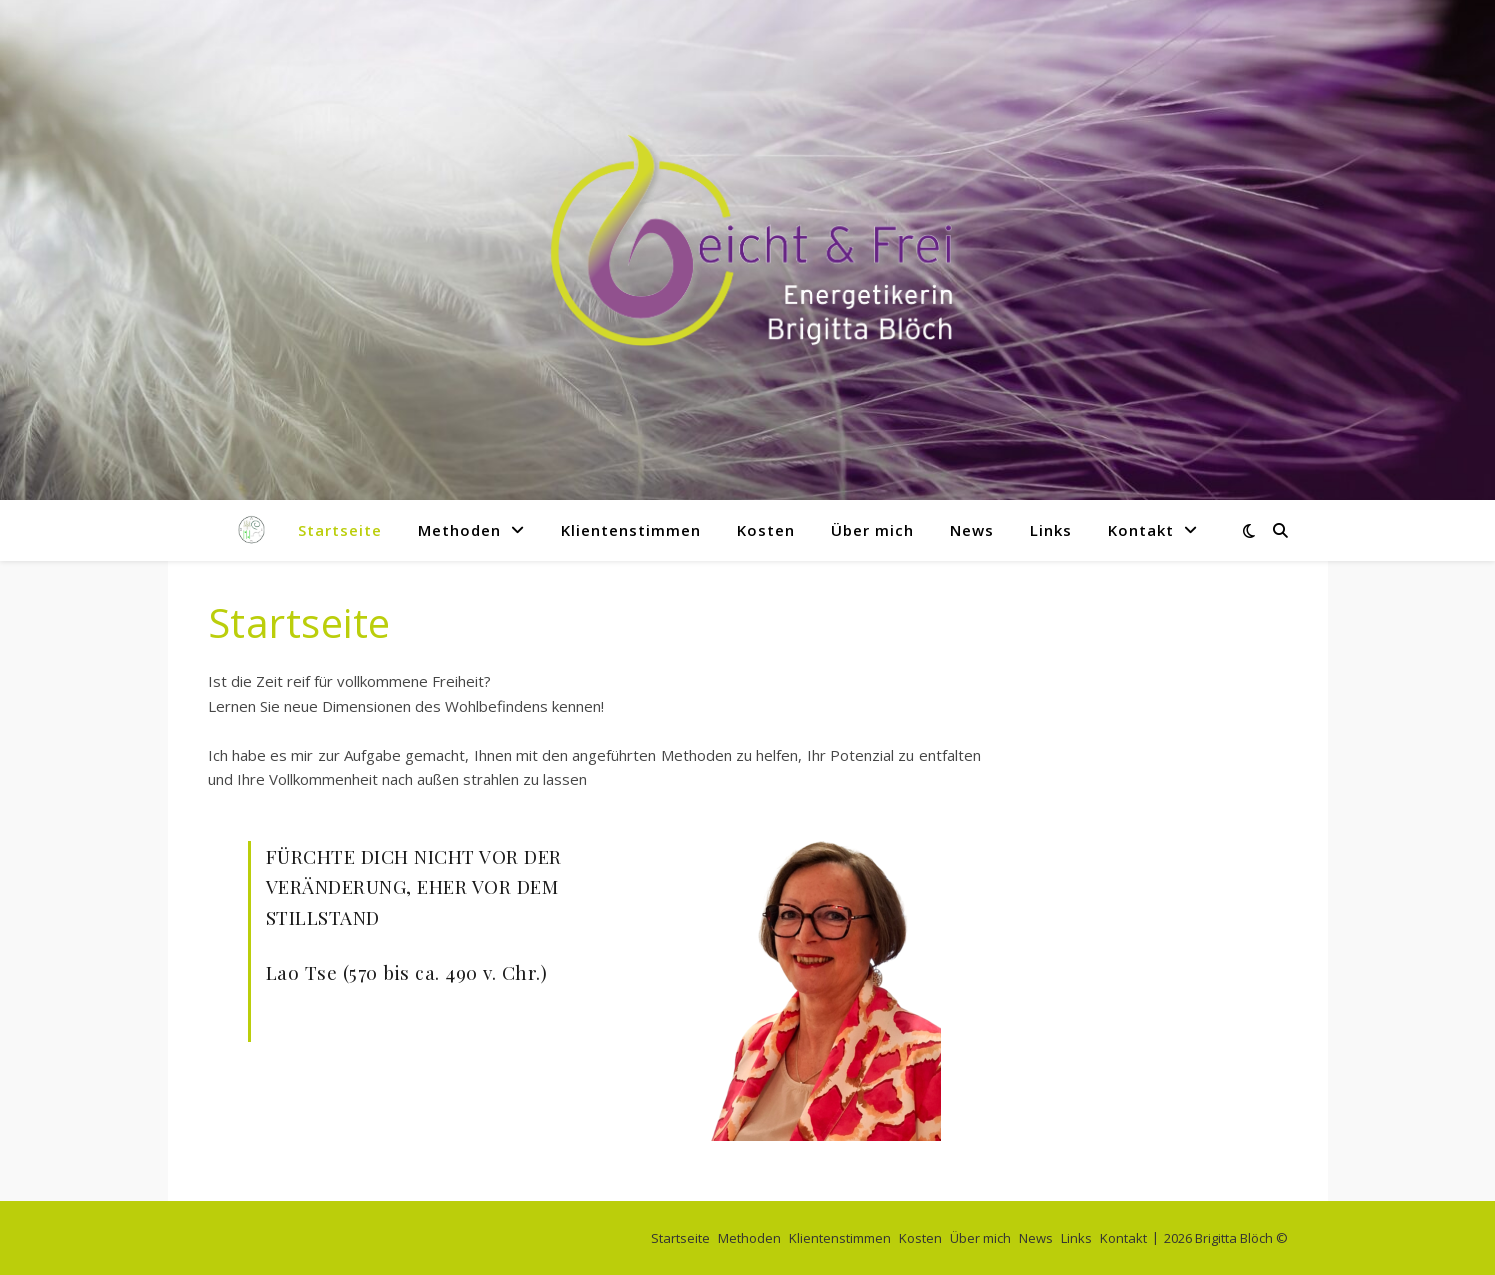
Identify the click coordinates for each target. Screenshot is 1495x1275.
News (972, 530)
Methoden (459, 530)
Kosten (766, 530)
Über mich (872, 530)
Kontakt (1141, 530)
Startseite (340, 530)
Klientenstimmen (631, 530)
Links (1051, 530)
